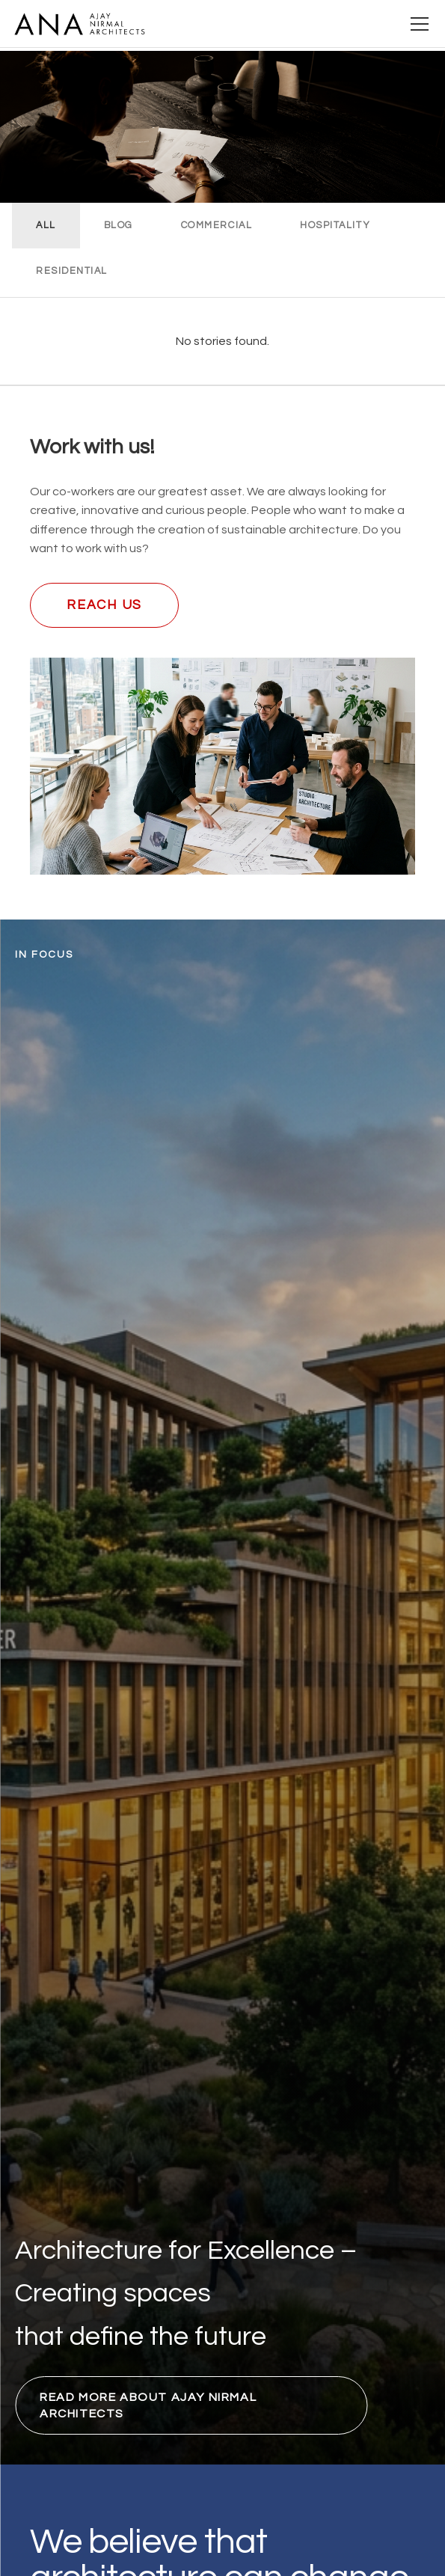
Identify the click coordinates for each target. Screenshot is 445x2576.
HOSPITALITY (335, 225)
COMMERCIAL (216, 225)
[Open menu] (419, 24)
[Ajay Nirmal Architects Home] (79, 23)
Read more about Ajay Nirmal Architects (148, 2405)
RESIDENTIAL (72, 271)
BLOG (118, 225)
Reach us (104, 605)
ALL (46, 225)
